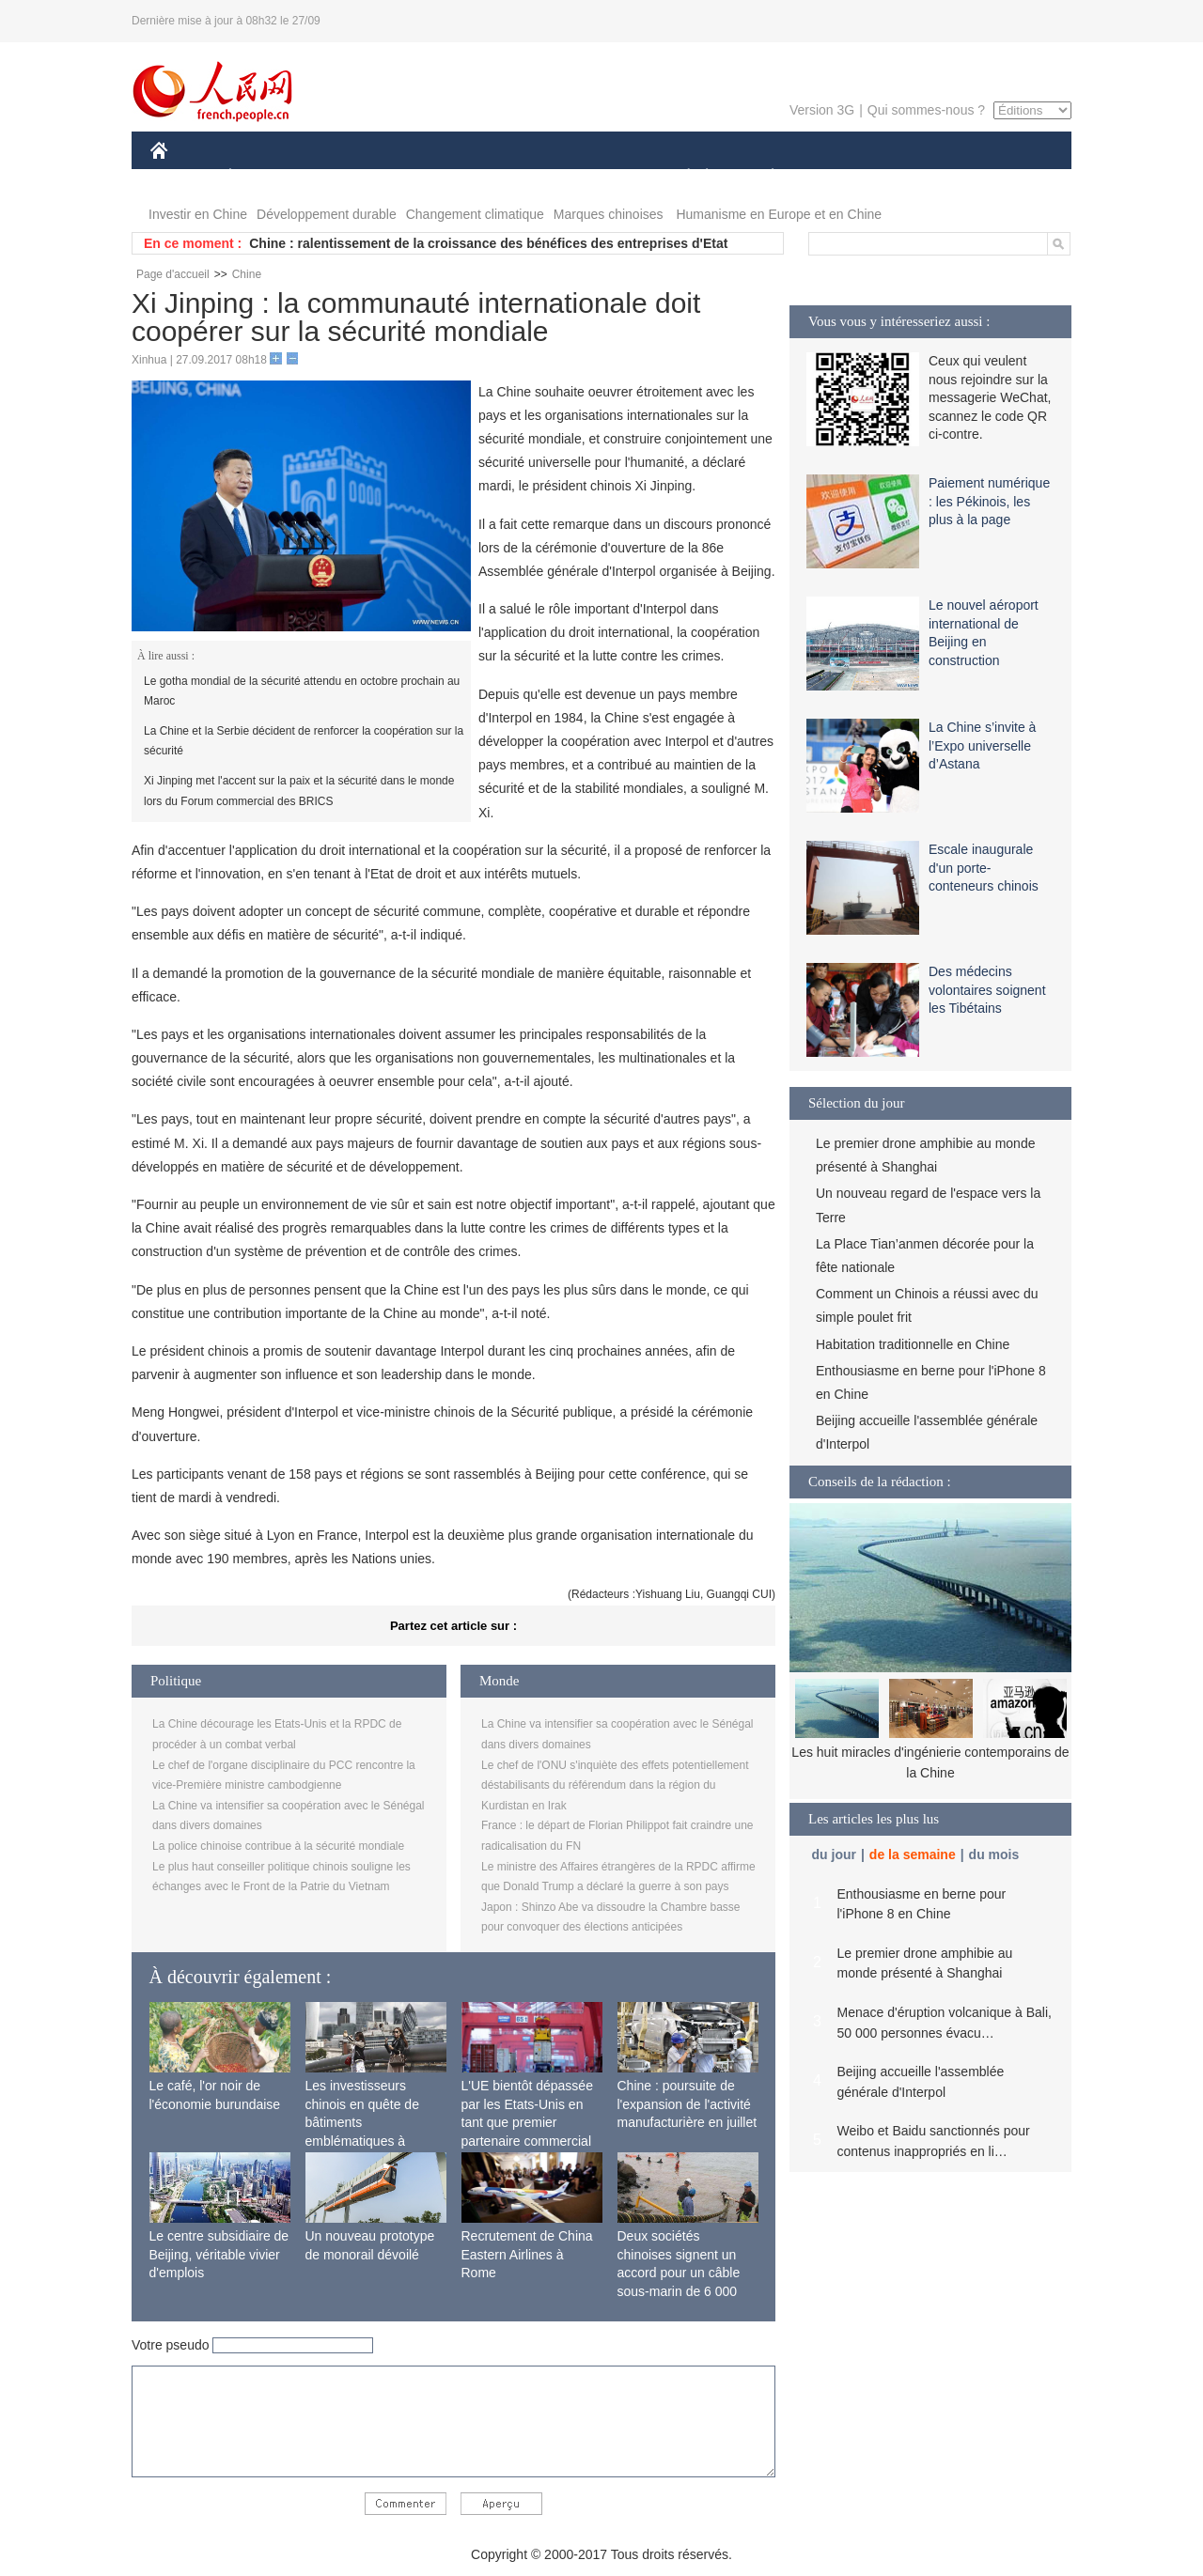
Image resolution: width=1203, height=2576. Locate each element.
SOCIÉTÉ (679, 177)
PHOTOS (1005, 177)
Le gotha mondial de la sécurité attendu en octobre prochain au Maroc (302, 691)
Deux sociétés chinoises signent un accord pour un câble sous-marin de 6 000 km (679, 2272)
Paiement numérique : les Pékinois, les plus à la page (989, 501)
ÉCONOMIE (264, 177)
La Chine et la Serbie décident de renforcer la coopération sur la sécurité (303, 741)
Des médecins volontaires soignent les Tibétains (987, 990)
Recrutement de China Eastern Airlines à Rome (527, 2254)
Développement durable (327, 214)
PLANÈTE (762, 177)
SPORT (838, 177)
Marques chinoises (609, 214)
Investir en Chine (197, 214)
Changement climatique (475, 214)
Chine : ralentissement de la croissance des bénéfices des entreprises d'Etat (488, 243)
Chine (246, 274)
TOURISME (918, 177)
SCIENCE (511, 177)
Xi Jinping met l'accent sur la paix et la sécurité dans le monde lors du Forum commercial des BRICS (299, 791)
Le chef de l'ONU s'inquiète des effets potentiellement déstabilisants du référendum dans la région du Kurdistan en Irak (615, 1785)
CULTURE (596, 177)
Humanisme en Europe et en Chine (779, 214)
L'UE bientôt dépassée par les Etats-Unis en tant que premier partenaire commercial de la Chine (527, 2122)
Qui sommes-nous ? (926, 109)
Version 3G (821, 109)
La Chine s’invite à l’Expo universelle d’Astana (982, 745)
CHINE (183, 177)
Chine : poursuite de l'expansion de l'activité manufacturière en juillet (687, 2104)
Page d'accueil (173, 274)
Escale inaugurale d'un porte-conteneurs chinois (984, 867)
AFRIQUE (429, 177)
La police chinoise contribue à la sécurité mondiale (278, 1846)
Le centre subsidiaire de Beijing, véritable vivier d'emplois (219, 2254)
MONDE (350, 177)
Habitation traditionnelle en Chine (912, 1344)
